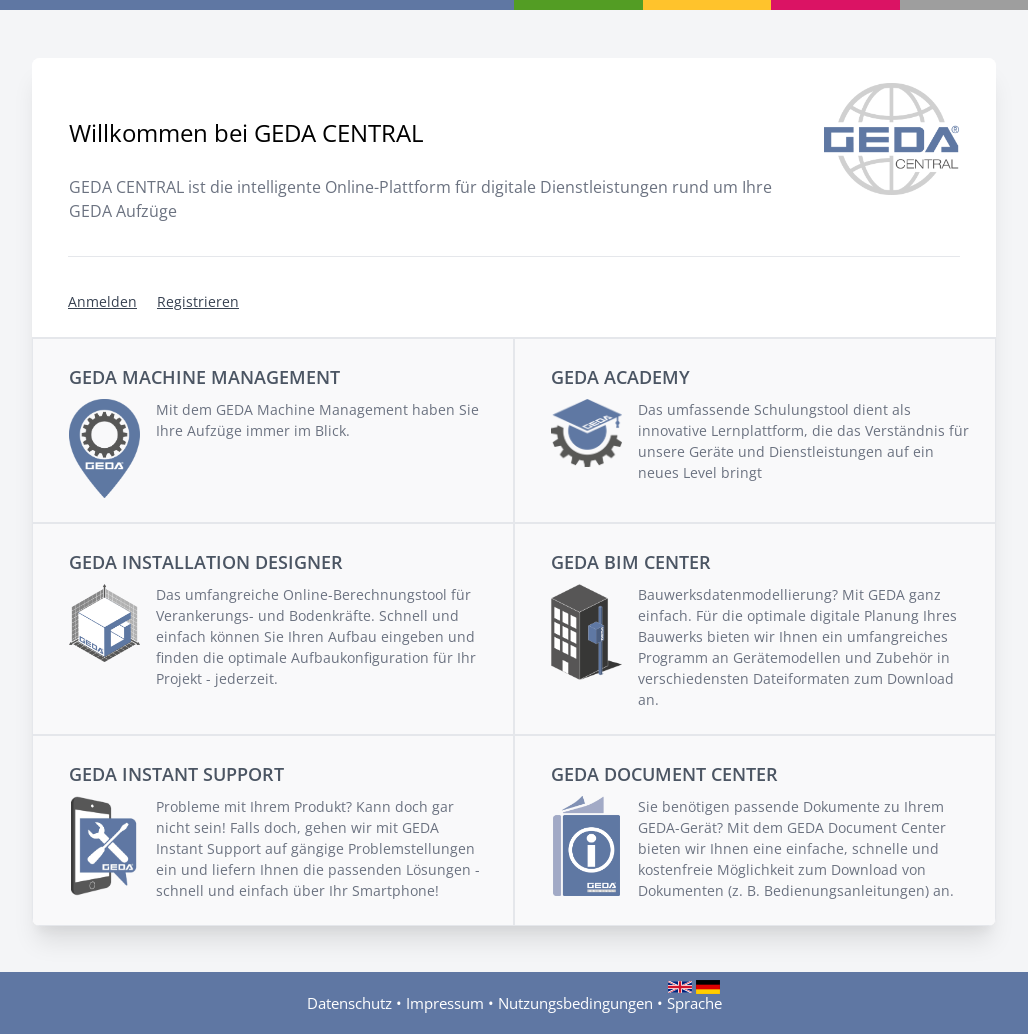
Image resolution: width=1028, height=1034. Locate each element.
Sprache (694, 1002)
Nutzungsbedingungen (575, 1003)
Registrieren (198, 301)
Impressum (445, 1003)
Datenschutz (349, 1003)
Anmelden (102, 301)
